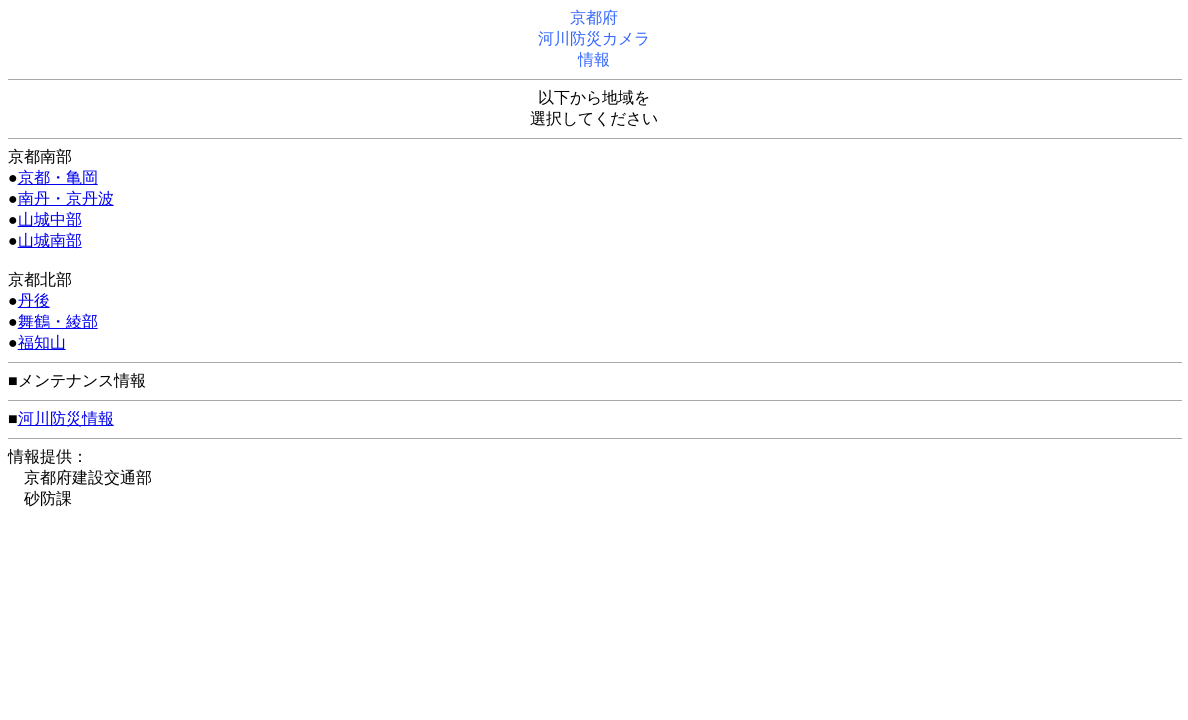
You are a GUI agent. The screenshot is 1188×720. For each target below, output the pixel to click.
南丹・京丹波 (66, 198)
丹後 (34, 300)
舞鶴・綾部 (58, 321)
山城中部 (50, 219)
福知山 (42, 342)
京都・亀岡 (58, 177)
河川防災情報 (66, 418)
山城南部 (50, 240)
